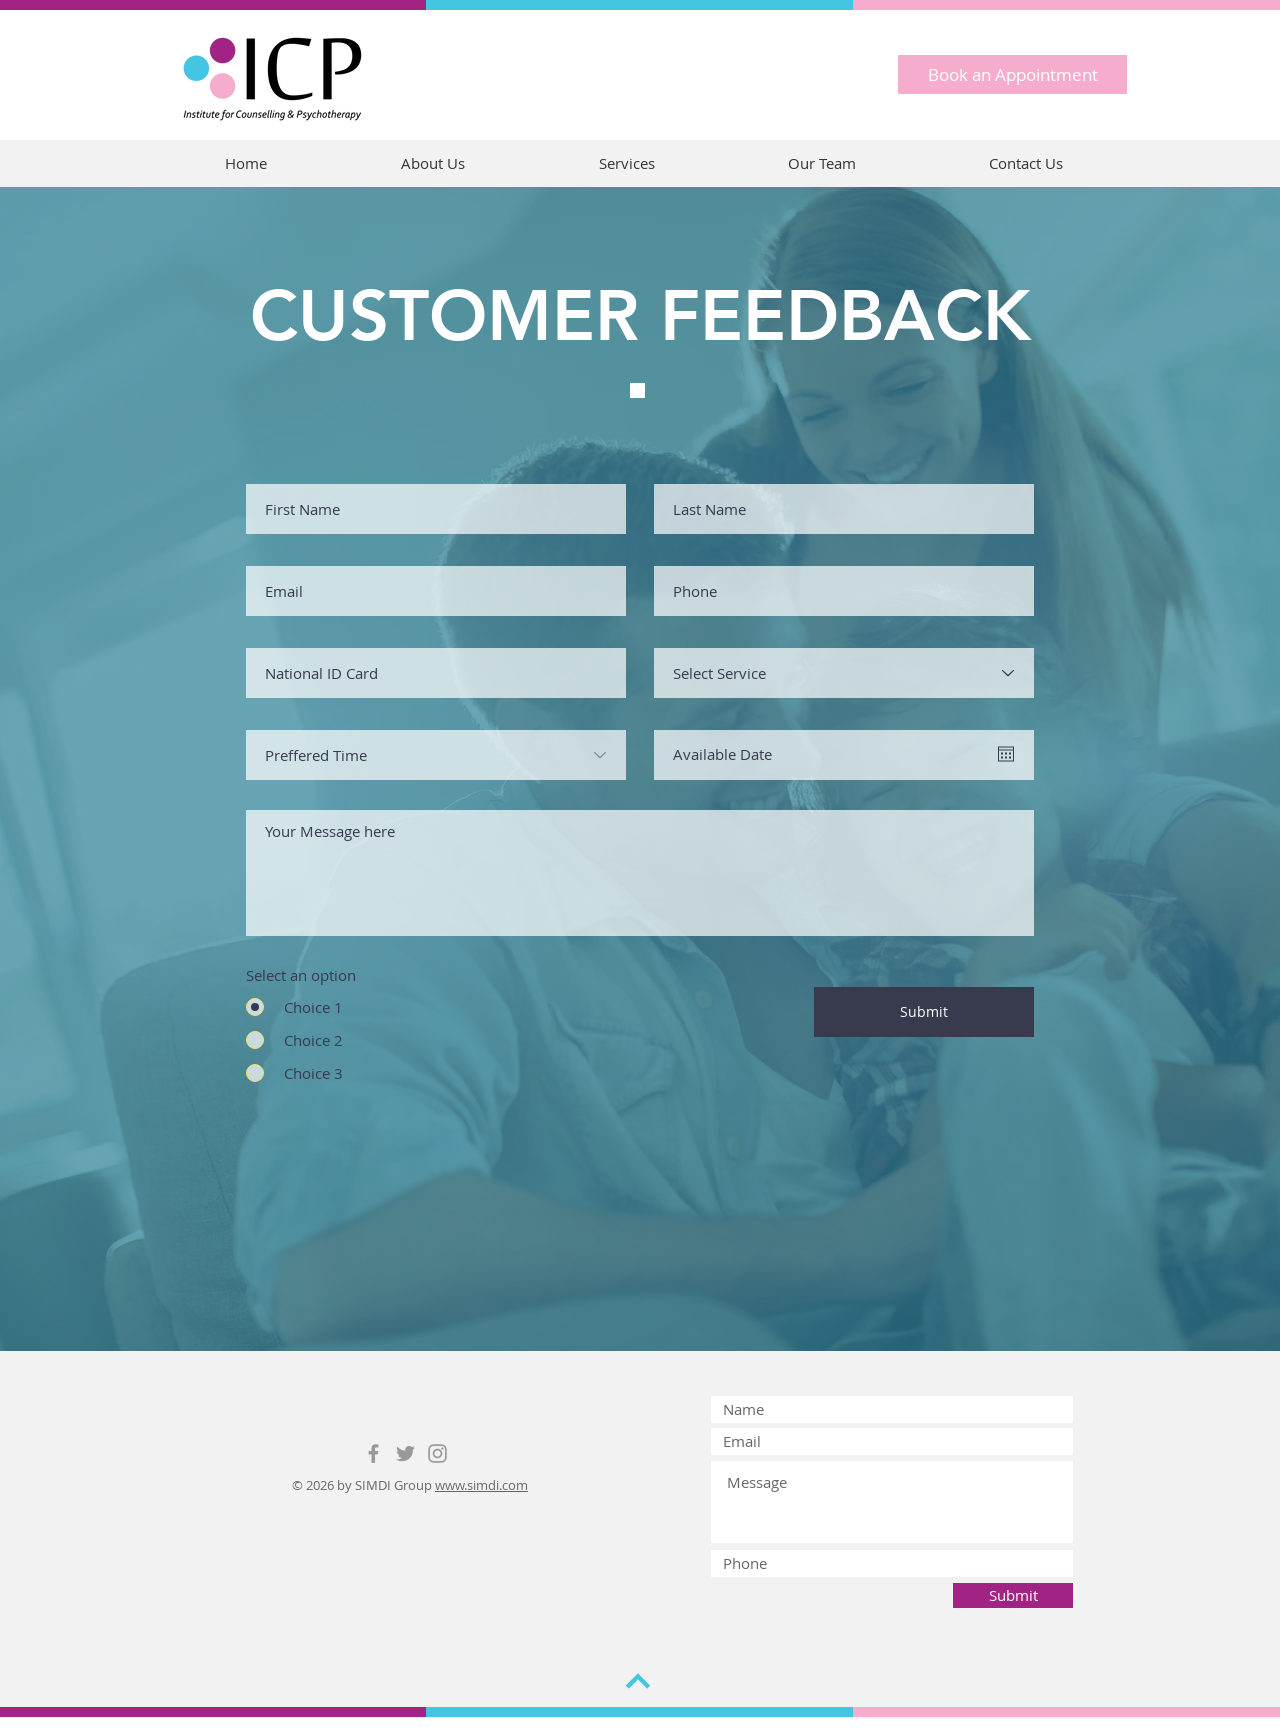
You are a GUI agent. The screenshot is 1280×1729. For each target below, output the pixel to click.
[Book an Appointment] (1012, 74)
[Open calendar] (1006, 754)
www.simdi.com (481, 1485)
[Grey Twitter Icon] (405, 1453)
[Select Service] (844, 673)
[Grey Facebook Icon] (373, 1453)
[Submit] (924, 1012)
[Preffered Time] (436, 755)
